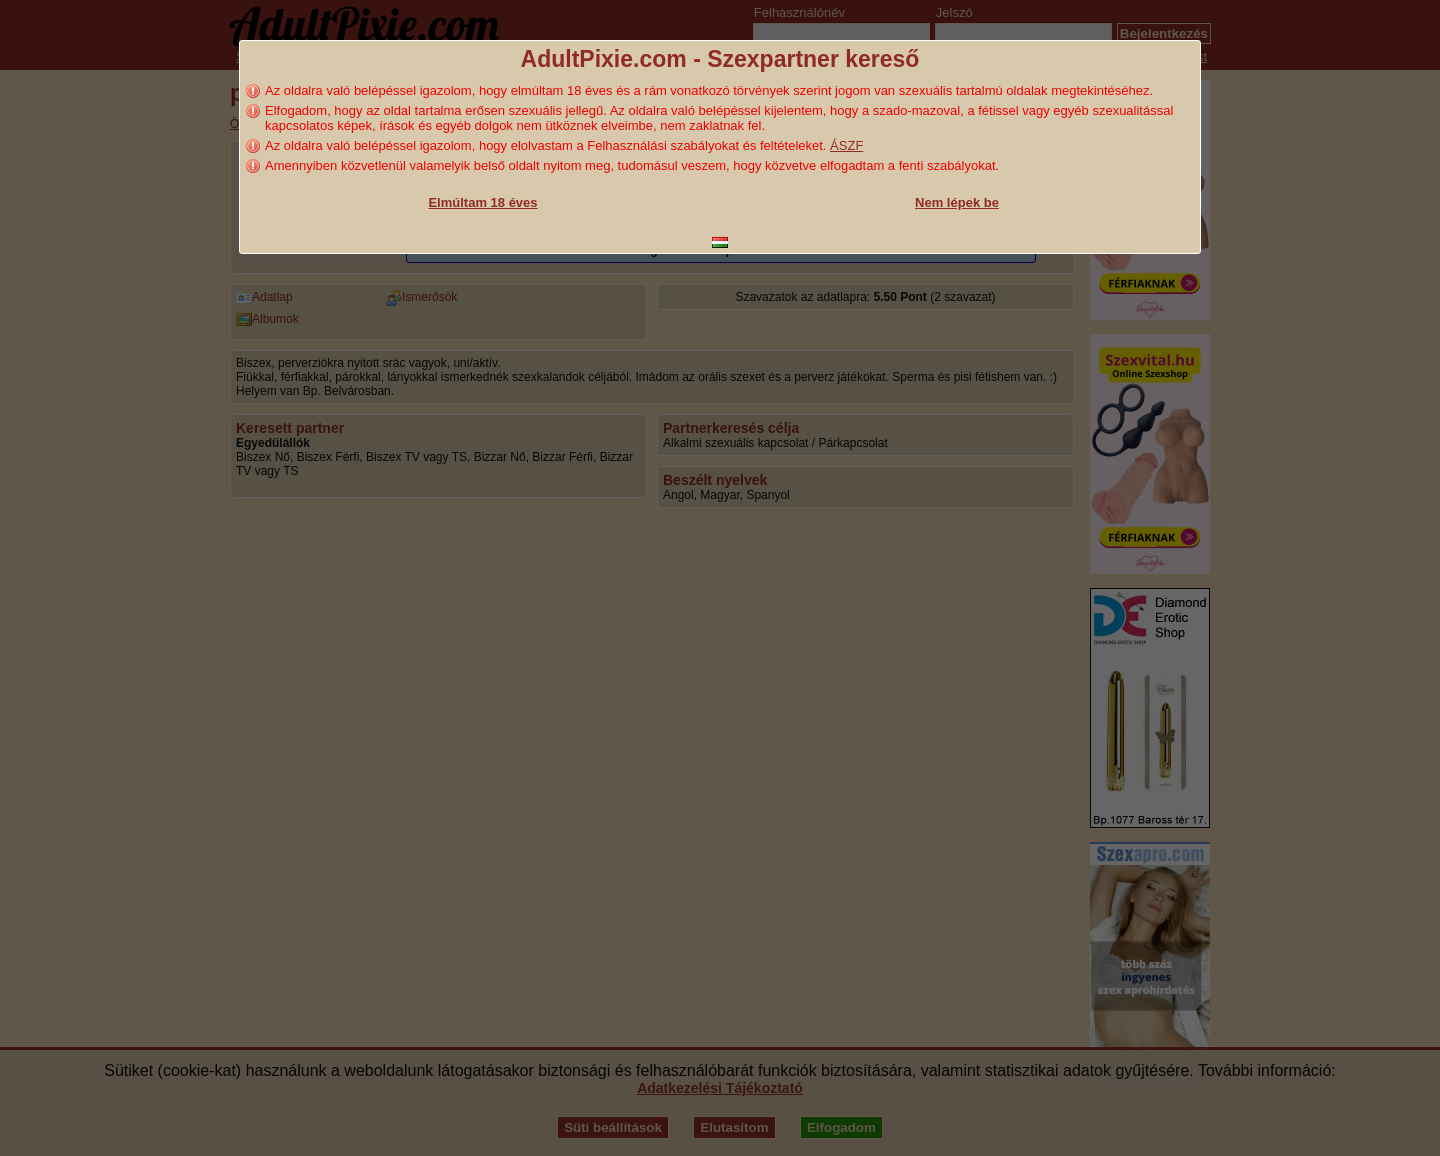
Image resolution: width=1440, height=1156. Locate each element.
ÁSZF (846, 145)
